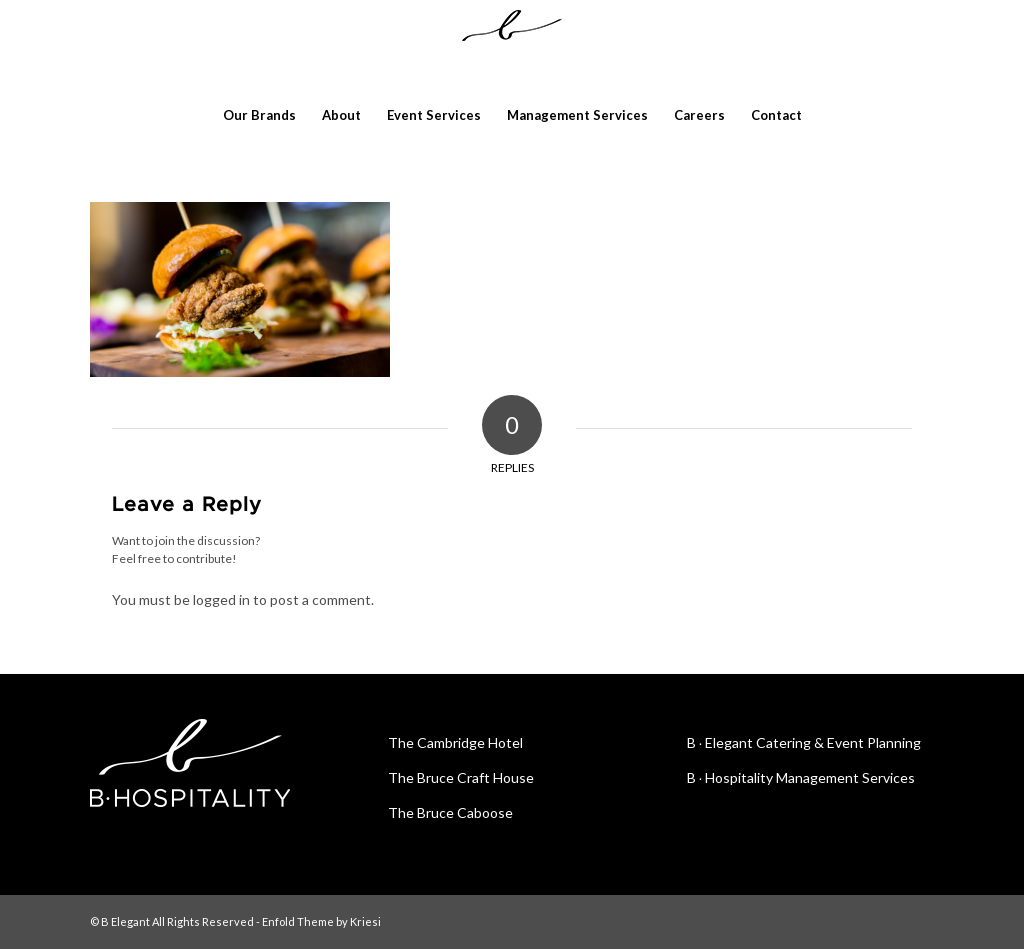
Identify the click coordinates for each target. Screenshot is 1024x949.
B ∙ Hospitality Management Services (801, 777)
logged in (221, 599)
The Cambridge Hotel (455, 742)
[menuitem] (259, 115)
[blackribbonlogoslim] (512, 45)
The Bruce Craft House (461, 777)
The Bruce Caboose (450, 812)
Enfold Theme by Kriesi (321, 921)
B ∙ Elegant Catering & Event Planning (804, 742)
